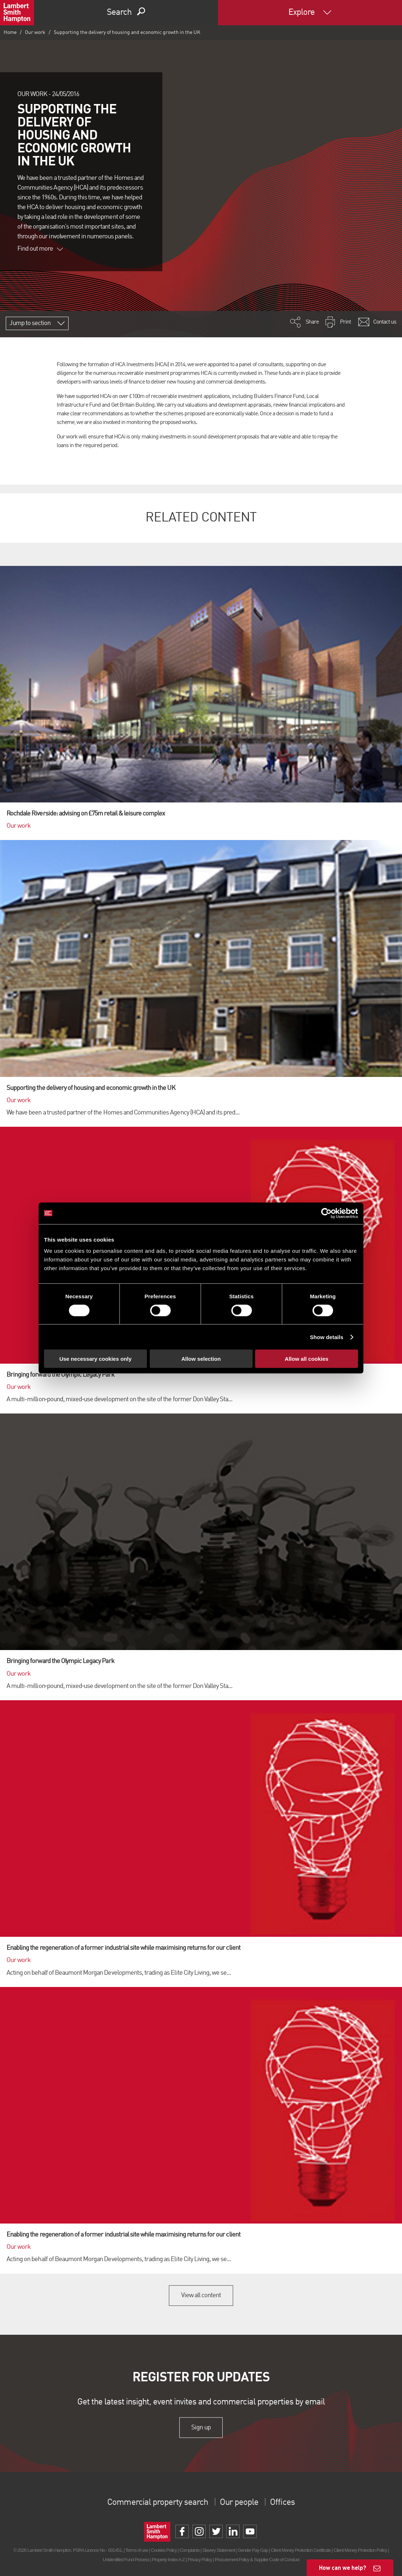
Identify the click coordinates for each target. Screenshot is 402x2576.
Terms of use (136, 2550)
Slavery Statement (218, 2550)
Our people (239, 2502)
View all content (201, 2295)
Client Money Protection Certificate (301, 2550)
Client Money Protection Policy (360, 2550)
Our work (35, 32)
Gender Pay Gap (252, 2550)
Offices (282, 2502)
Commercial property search (157, 2502)
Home (10, 32)
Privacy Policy (200, 2559)
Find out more (40, 249)
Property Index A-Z (168, 2559)
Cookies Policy (164, 2550)
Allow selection (200, 1359)
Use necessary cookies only (95, 1359)
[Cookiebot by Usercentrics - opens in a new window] (326, 1213)
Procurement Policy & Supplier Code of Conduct (257, 2559)
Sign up (200, 2427)
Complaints (190, 2550)
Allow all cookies (306, 1359)
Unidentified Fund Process (126, 2559)
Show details (327, 1337)
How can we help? (342, 2567)
